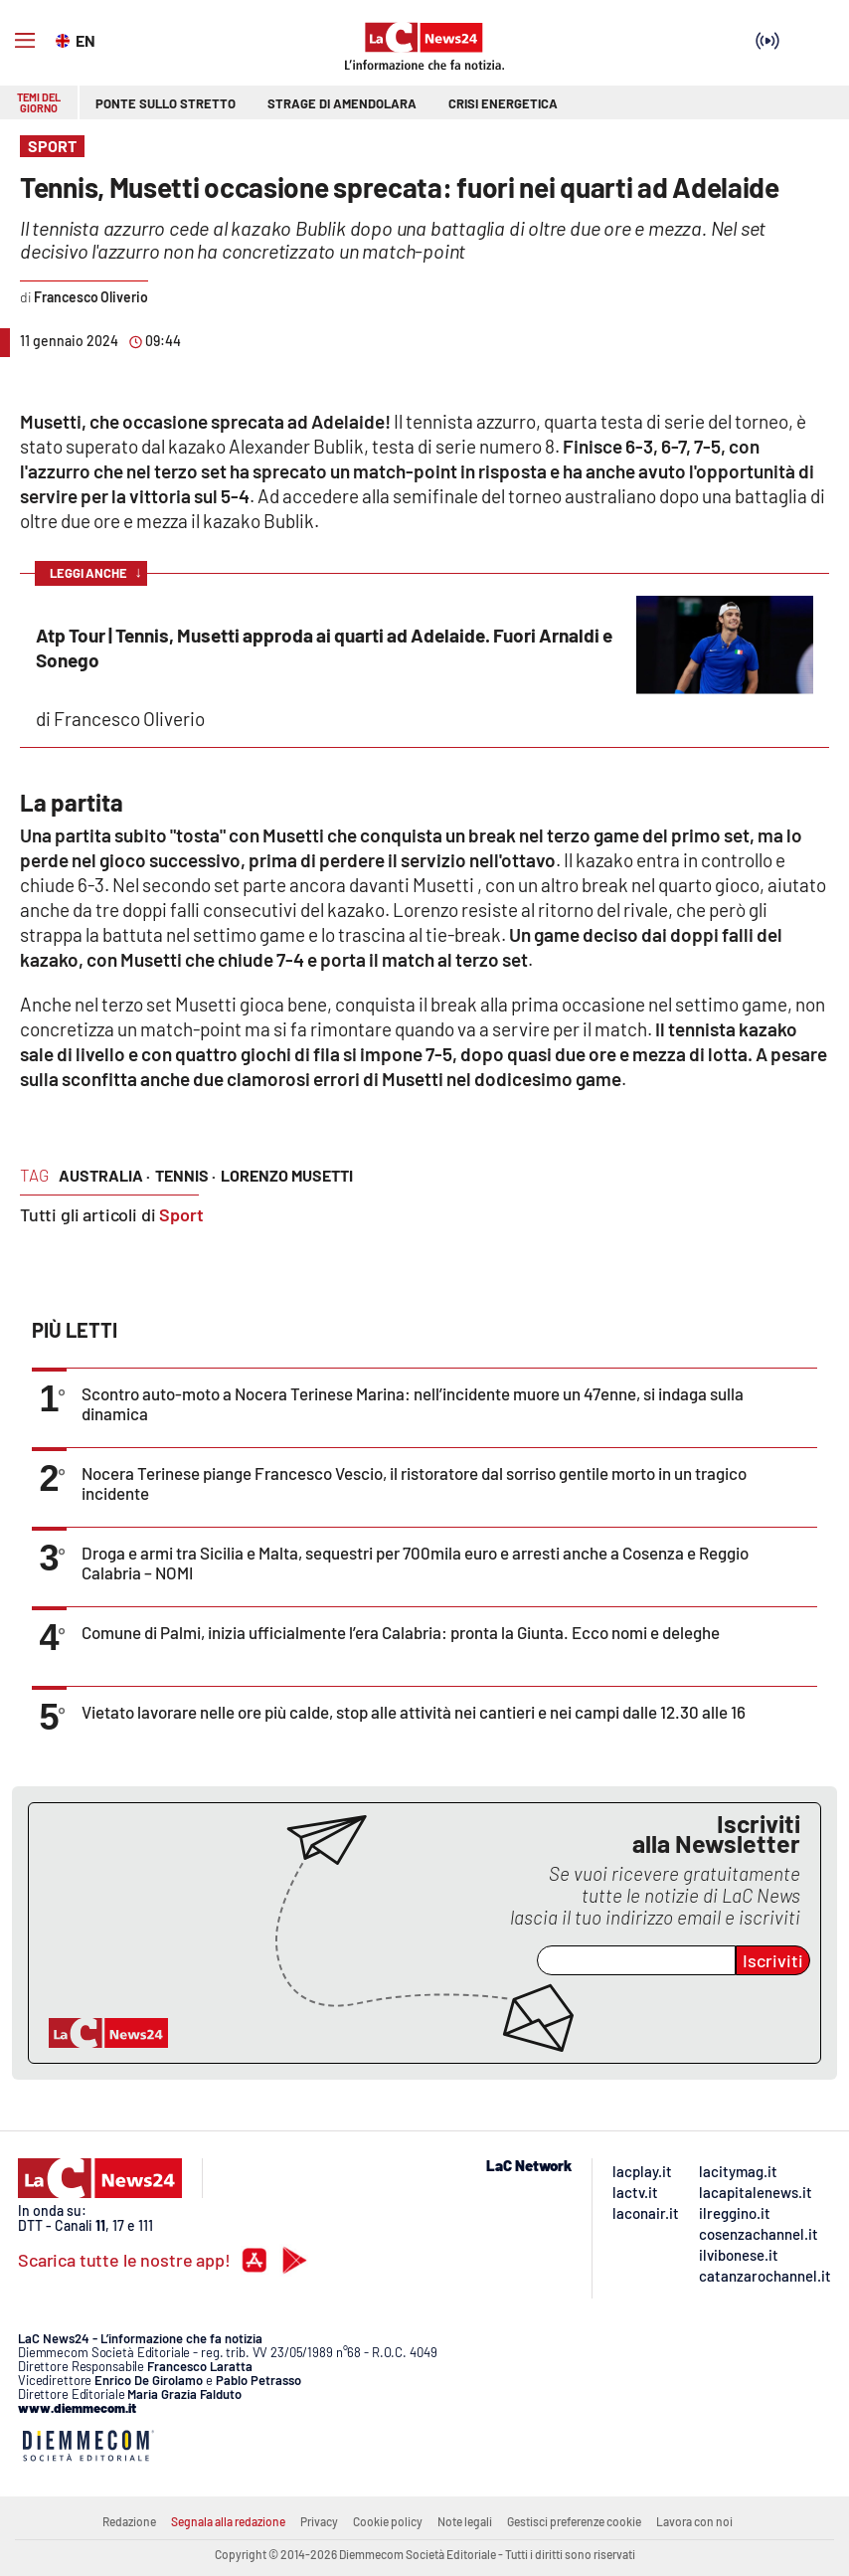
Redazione (129, 2521)
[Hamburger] (25, 41)
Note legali (464, 2521)
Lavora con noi (694, 2521)
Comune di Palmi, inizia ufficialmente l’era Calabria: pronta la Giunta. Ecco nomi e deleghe (401, 1632)
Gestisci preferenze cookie (574, 2521)
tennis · (185, 1175)
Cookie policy (388, 2521)
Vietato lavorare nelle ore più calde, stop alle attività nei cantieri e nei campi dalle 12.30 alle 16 (414, 1712)
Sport (181, 1214)
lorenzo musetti (287, 1175)
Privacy (319, 2521)
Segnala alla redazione (228, 2521)
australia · (104, 1175)
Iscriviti (773, 1960)
